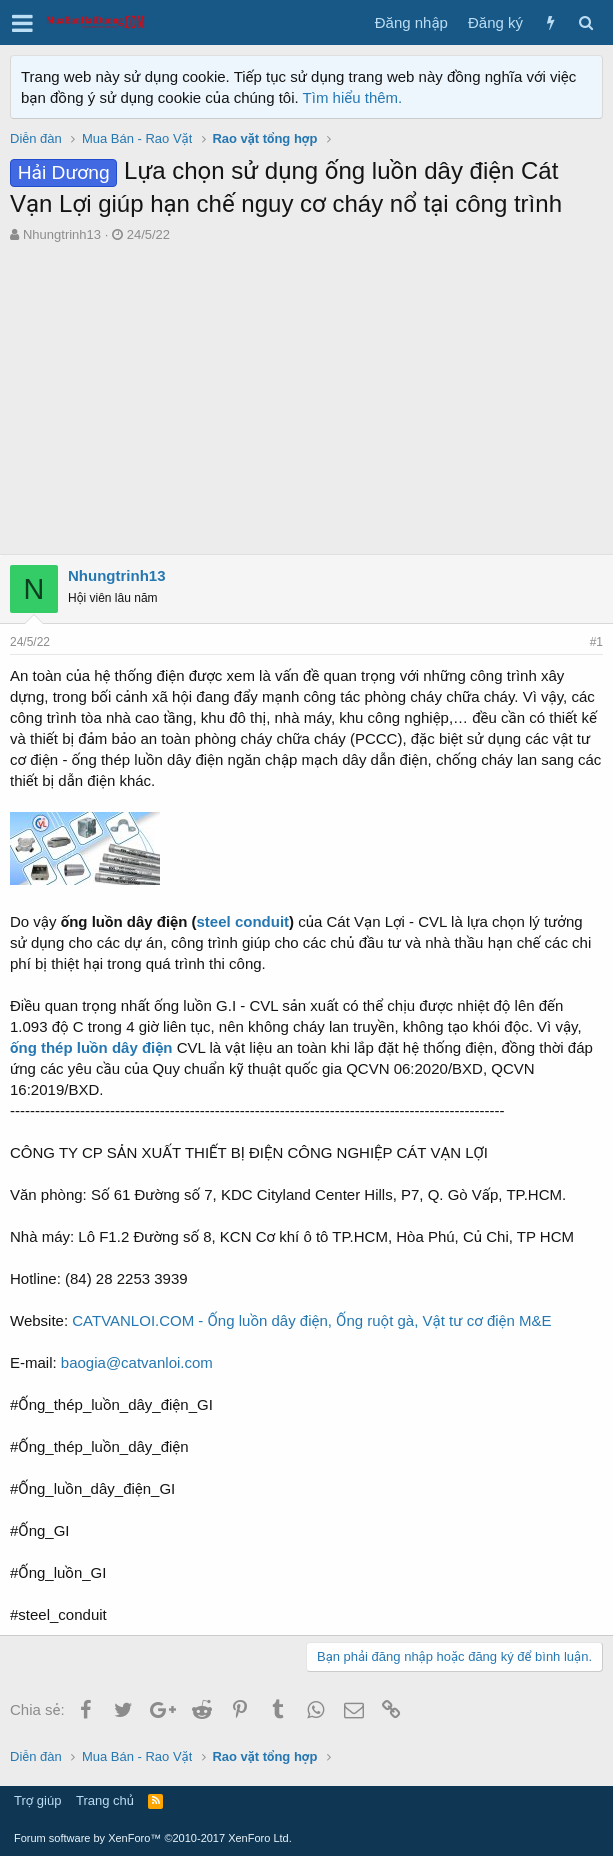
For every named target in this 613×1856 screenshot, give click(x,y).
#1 (596, 642)
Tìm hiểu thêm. (353, 97)
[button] (22, 23)
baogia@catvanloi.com (137, 1362)
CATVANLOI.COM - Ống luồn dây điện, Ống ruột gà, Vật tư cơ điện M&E (311, 1320)
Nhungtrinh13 (62, 234)
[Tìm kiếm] (585, 22)
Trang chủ (105, 1800)
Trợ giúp (37, 1800)
